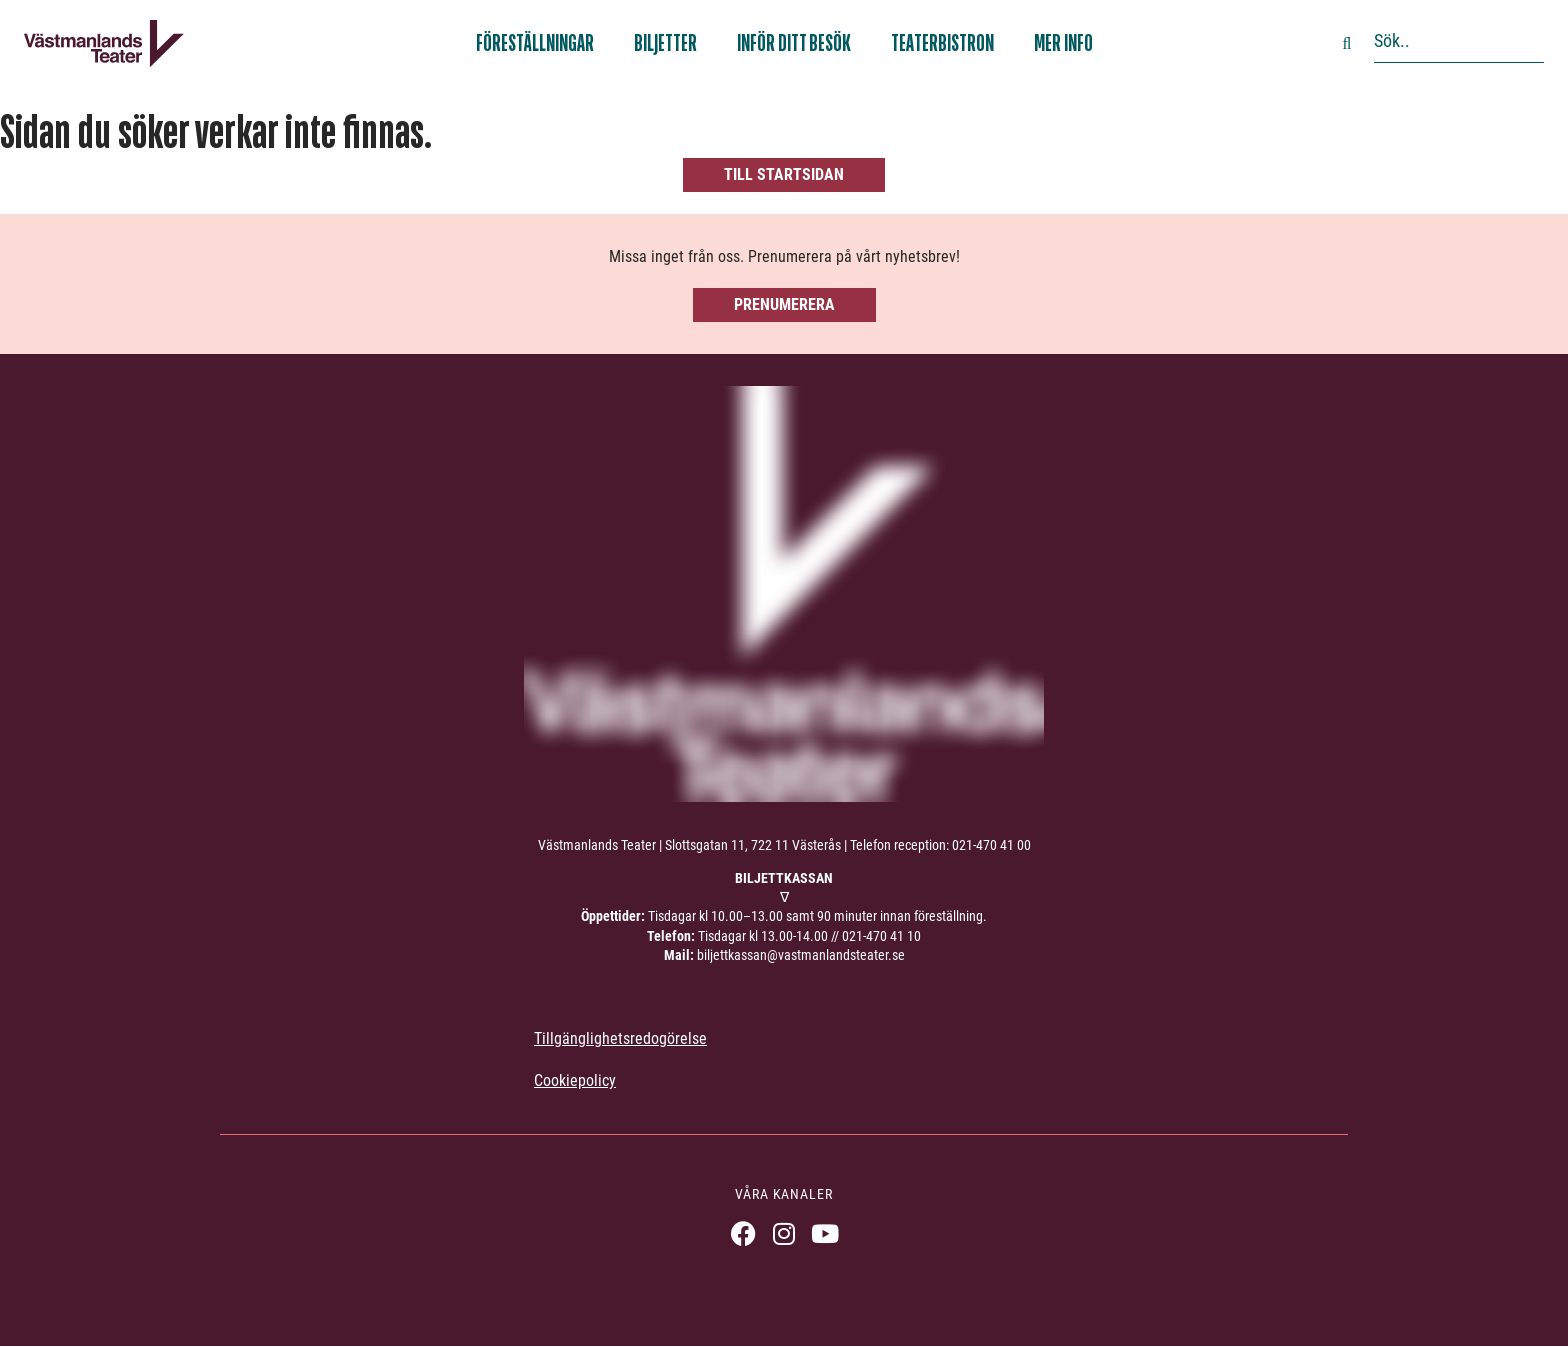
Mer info (1063, 43)
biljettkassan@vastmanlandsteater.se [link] (801, 955)
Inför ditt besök (794, 43)
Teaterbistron (942, 43)
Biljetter (665, 43)
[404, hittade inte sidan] (784, 150)
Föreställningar (535, 43)
